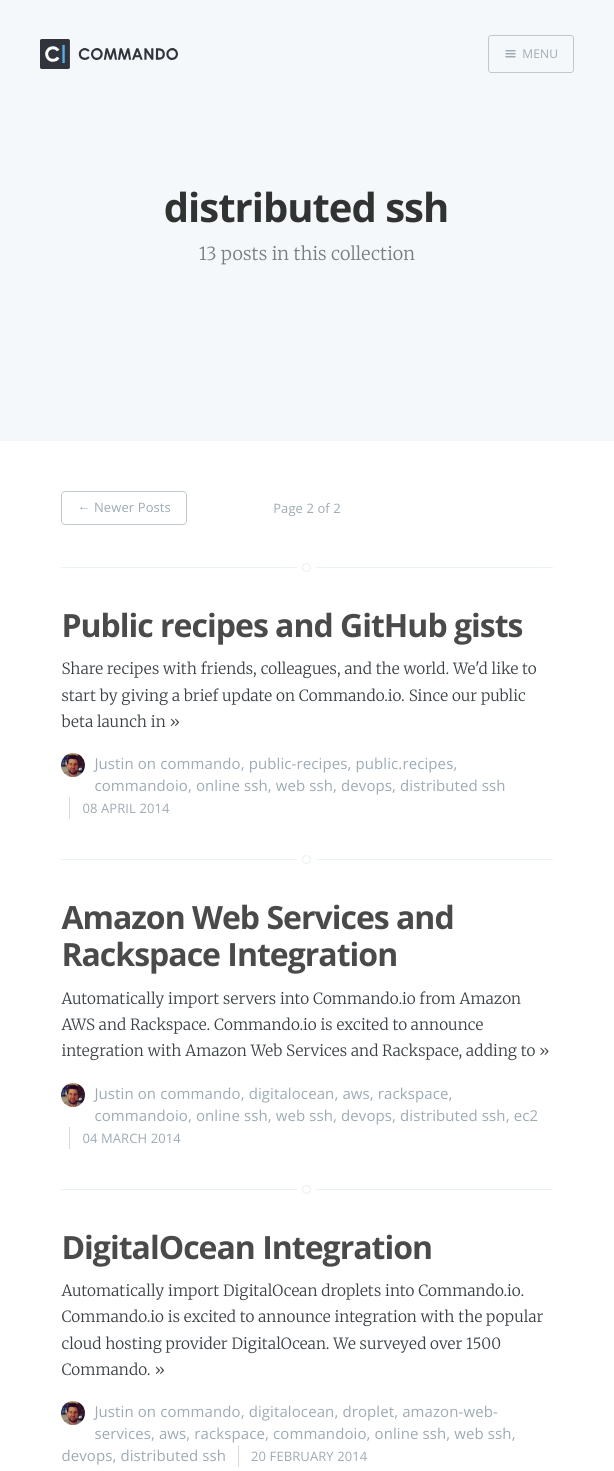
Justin (113, 764)
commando (200, 764)
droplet (368, 1412)
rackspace (413, 1094)
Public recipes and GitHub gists (291, 625)
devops (366, 786)
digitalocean (292, 1094)
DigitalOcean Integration (246, 1247)
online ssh (232, 786)
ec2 (526, 1116)
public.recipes (404, 764)
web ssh (304, 786)
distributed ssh (453, 786)
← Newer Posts (124, 507)
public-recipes (298, 764)
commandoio (141, 786)
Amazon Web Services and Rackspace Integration (257, 936)
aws (355, 1094)
